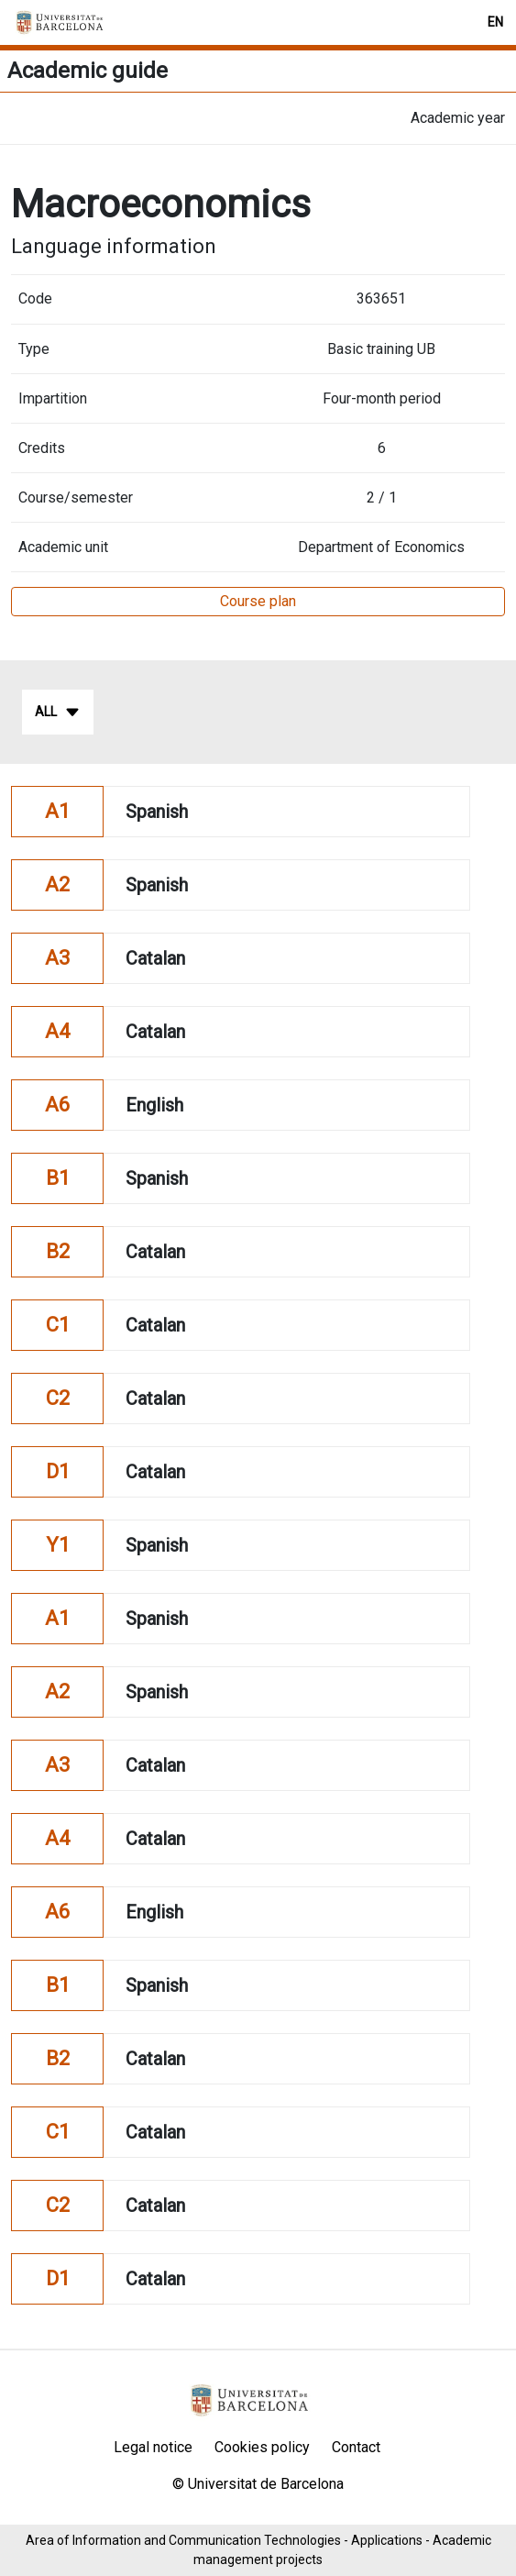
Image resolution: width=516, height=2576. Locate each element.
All (58, 712)
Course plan (258, 601)
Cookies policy (262, 2447)
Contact (356, 2447)
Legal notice (153, 2447)
